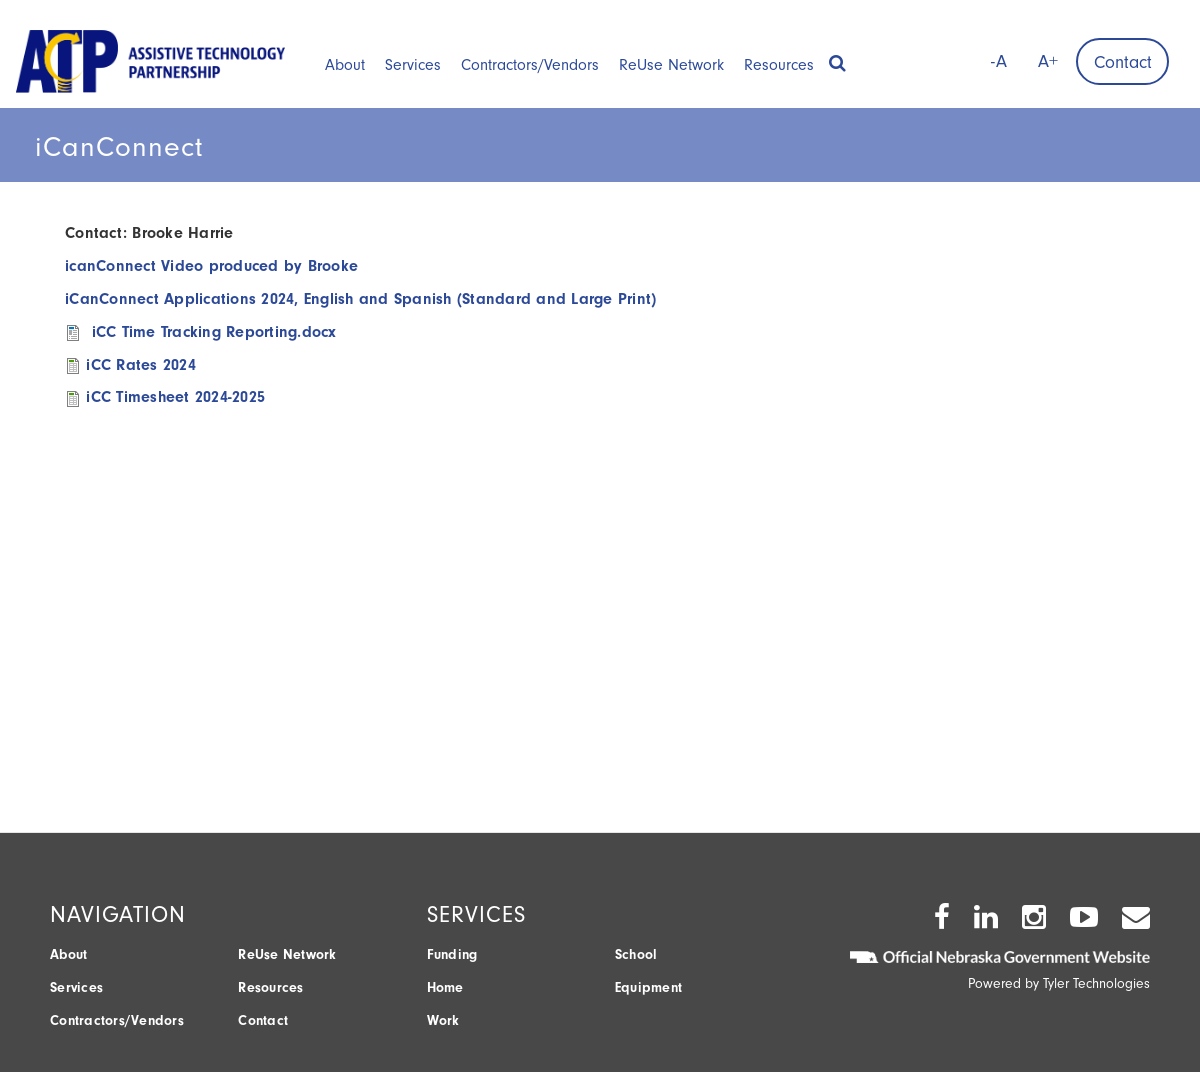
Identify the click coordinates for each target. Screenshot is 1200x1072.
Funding (452, 954)
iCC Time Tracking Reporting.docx (214, 332)
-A (999, 61)
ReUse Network (671, 65)
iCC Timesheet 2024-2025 (175, 397)
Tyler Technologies (1096, 983)
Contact (1123, 62)
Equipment (648, 987)
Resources (779, 65)
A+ (1048, 61)
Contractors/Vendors (530, 65)
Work (443, 1020)
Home (445, 987)
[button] (837, 57)
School (636, 954)
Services (413, 65)
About (345, 65)
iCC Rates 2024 (141, 365)
